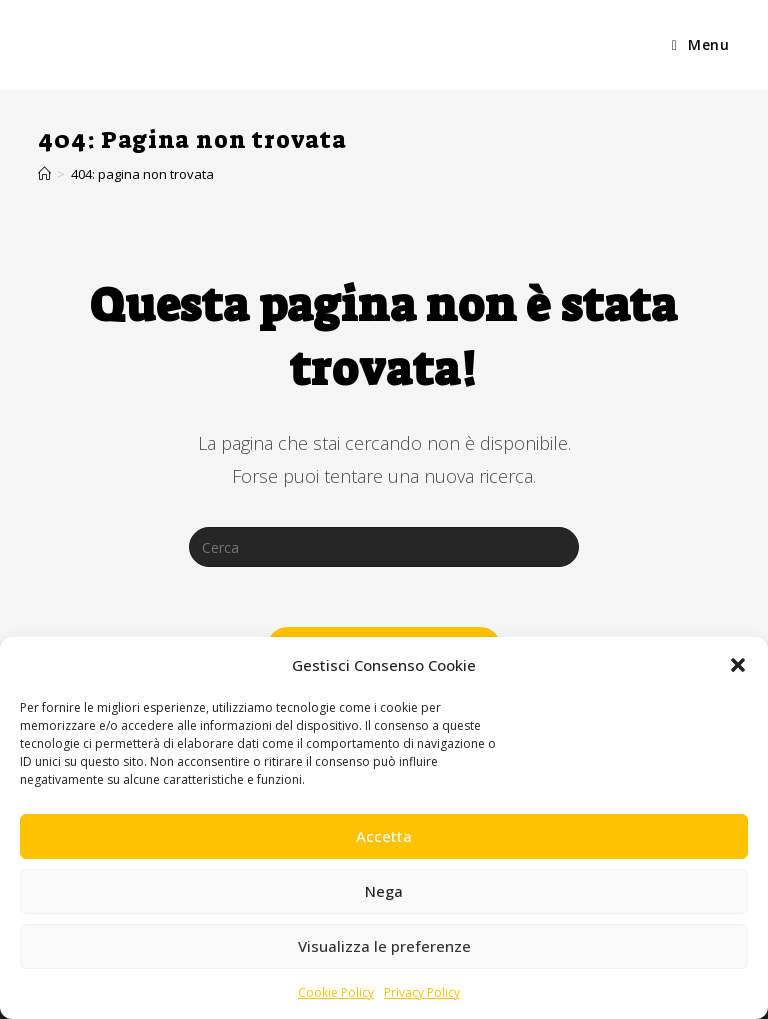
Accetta (384, 836)
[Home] (44, 174)
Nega (384, 891)
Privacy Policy (422, 992)
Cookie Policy (336, 992)
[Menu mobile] (701, 45)
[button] (738, 665)
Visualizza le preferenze (384, 946)
